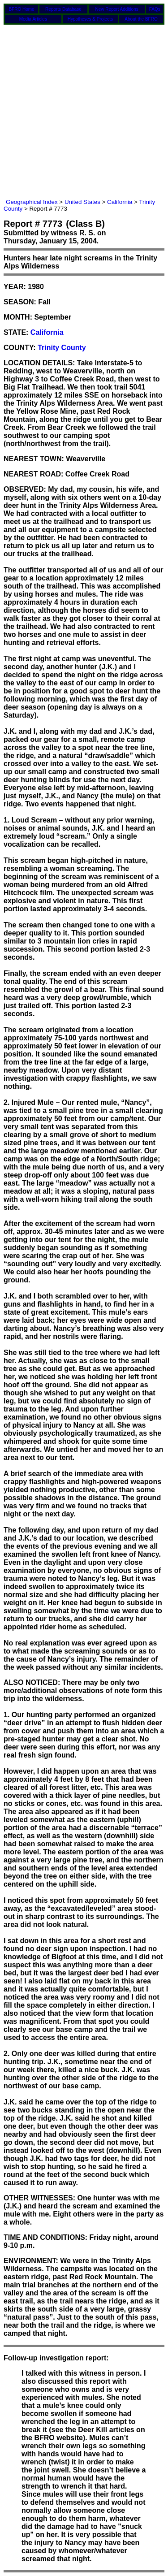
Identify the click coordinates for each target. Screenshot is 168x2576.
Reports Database (63, 9)
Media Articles (33, 19)
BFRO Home (21, 9)
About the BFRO (141, 19)
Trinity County (62, 347)
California (119, 202)
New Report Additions (116, 9)
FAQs (154, 9)
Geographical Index (32, 202)
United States (82, 202)
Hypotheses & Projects (90, 19)
